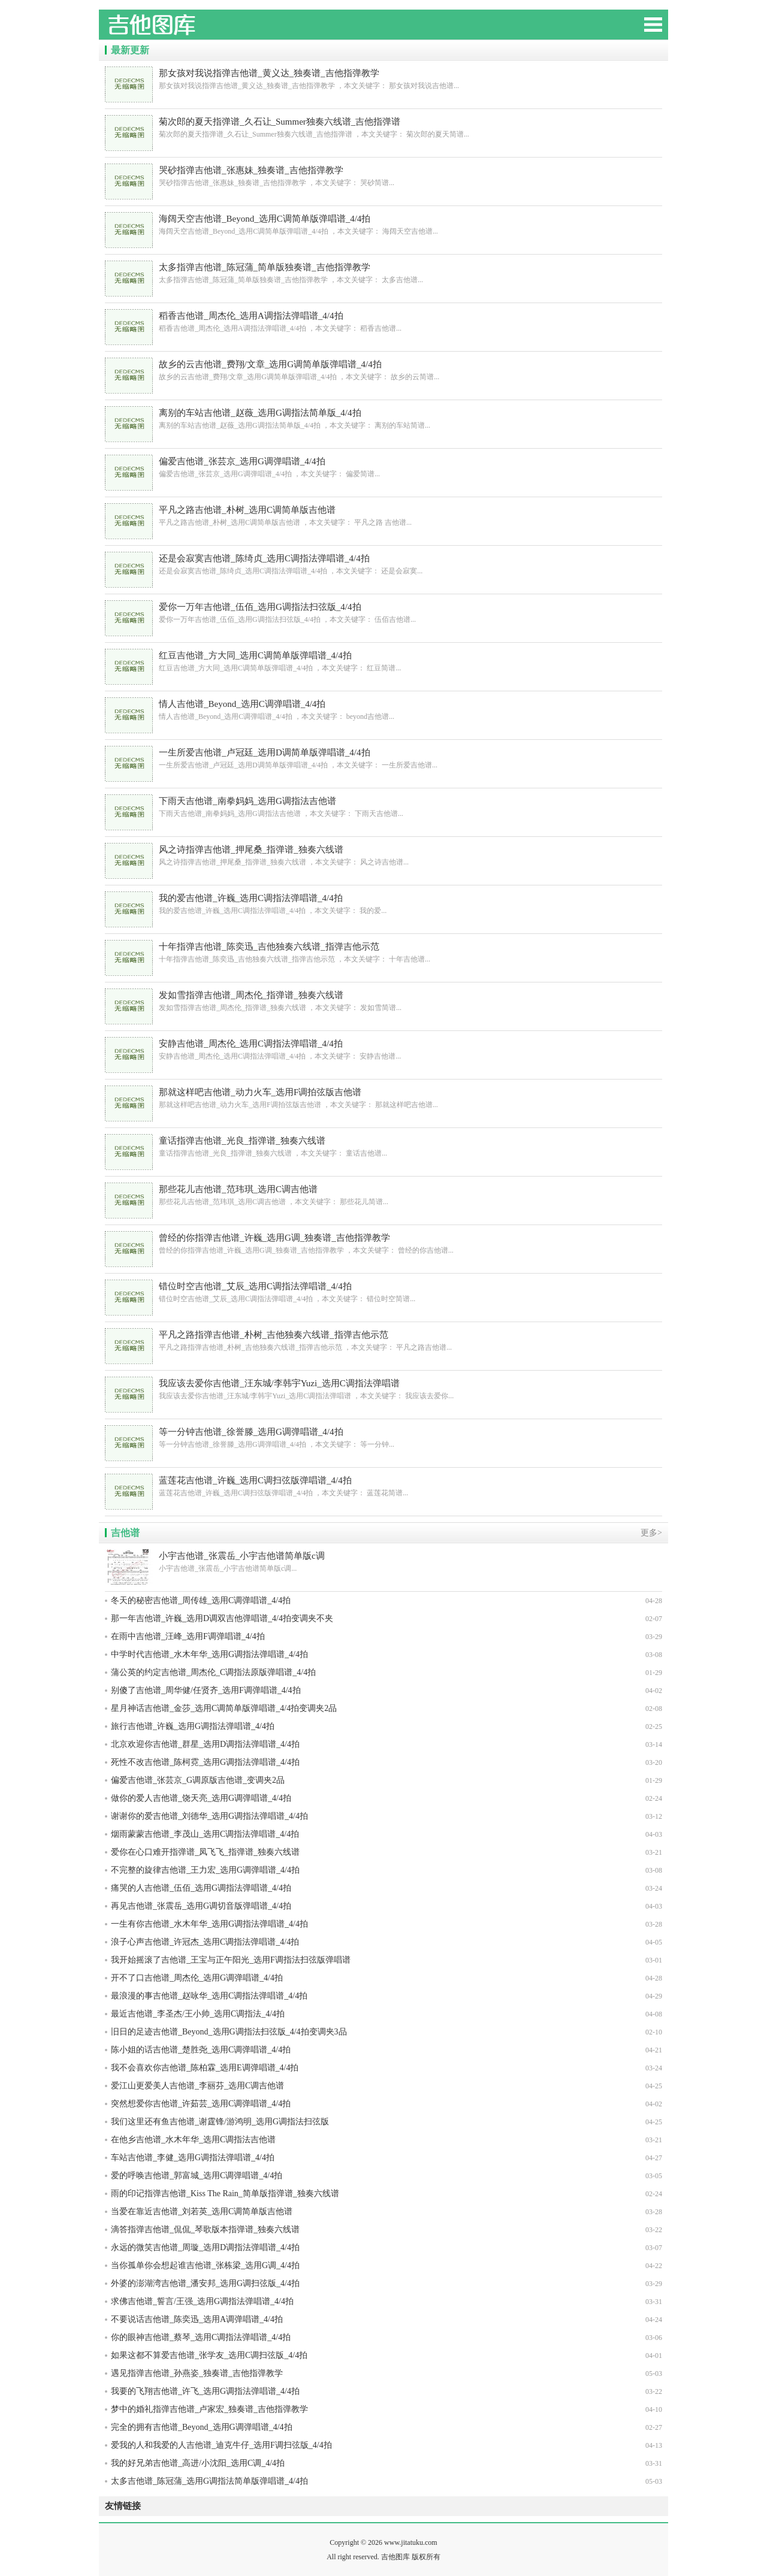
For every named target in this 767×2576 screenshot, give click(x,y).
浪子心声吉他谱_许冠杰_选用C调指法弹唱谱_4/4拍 (205, 1941)
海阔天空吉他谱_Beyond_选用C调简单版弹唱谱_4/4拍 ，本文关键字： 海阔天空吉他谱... (383, 224)
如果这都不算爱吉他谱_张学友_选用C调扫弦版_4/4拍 (209, 2355)
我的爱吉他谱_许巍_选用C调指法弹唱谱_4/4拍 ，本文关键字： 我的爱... (383, 903)
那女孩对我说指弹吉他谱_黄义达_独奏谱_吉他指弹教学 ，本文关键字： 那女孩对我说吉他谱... (383, 78)
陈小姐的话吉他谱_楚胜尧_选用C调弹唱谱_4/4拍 (201, 2049)
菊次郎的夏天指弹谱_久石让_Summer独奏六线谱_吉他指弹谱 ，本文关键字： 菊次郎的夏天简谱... (383, 127)
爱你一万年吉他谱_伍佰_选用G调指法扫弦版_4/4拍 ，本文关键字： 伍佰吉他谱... (383, 612)
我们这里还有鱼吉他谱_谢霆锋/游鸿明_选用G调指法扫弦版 (220, 2121)
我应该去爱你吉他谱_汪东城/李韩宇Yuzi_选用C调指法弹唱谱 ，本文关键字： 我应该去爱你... (383, 1389)
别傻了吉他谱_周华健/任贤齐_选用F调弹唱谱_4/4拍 (206, 1690)
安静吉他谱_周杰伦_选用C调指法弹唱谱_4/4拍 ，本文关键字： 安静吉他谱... (383, 1049)
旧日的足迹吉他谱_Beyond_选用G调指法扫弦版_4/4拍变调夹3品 (229, 2031)
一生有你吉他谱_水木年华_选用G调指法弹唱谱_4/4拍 (209, 1923)
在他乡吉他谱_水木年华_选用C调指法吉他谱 (193, 2139)
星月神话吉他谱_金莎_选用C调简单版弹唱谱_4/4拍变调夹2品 (224, 1708)
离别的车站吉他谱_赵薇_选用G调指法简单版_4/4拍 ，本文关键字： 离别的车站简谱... (383, 418)
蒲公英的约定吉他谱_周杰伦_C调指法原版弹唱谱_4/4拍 (213, 1672)
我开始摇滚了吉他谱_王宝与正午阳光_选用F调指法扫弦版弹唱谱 (231, 1959)
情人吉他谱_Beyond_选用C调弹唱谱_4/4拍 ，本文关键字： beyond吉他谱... (383, 709)
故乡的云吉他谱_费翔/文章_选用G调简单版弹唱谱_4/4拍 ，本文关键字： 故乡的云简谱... (383, 370)
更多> (651, 1532)
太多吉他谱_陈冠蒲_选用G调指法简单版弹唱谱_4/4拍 (209, 2481)
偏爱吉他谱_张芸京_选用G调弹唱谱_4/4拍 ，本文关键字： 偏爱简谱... (383, 467)
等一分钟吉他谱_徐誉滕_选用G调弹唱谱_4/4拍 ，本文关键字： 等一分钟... (383, 1437)
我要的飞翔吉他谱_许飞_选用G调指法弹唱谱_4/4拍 (205, 2391)
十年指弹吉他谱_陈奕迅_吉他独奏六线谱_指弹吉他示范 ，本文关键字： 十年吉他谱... (383, 952)
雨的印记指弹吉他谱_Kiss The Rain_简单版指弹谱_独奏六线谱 (225, 2193)
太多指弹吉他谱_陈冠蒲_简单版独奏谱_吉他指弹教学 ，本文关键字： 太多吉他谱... (383, 273)
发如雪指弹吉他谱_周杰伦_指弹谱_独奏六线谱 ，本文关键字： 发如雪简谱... (383, 1000)
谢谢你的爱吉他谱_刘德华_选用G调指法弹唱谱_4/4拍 (209, 1816)
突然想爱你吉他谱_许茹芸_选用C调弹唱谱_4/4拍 (201, 2103)
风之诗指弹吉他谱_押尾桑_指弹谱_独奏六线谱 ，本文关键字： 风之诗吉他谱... (383, 855)
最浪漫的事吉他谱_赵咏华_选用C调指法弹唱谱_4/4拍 (209, 1995)
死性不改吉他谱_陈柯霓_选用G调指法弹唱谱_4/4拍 (205, 1762)
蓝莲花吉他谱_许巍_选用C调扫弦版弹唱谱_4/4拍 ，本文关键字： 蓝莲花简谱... (383, 1486)
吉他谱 (125, 1533)
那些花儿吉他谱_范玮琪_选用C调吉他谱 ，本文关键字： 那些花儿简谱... (383, 1195)
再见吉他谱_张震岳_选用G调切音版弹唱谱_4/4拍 (201, 1905)
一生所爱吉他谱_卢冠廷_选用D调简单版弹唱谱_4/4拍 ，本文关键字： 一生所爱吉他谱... (383, 758)
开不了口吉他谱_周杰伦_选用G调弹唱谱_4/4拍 (197, 1977)
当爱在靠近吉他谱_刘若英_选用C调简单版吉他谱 (201, 2211)
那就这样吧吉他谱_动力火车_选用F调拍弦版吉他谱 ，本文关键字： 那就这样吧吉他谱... (383, 1098)
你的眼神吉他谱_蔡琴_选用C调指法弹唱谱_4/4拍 (201, 2337)
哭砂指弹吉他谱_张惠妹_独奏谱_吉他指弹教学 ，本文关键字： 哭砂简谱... (383, 176)
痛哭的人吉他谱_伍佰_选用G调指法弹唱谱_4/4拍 (201, 1887)
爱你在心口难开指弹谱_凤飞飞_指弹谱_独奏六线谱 (205, 1852)
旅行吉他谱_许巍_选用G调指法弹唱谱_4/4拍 (192, 1726)
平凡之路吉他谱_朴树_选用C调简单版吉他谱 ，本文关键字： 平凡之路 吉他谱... (383, 515)
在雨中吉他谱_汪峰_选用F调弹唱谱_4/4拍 (188, 1636)
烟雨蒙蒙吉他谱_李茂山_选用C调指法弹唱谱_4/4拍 (205, 1834)
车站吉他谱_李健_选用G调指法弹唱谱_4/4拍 (192, 2157)
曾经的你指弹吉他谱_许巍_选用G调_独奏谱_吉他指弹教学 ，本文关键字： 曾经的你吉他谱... (383, 1243)
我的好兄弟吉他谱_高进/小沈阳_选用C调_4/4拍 (198, 2463)
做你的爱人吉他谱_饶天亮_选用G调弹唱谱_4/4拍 (201, 1798)
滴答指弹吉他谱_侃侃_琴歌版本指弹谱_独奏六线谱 (205, 2229)
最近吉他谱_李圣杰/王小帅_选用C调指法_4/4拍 (198, 2013)
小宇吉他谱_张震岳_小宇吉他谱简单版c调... (383, 1561)
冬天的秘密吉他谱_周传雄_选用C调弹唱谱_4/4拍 (201, 1600)
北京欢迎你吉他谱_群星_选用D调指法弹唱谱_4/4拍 (205, 1744)
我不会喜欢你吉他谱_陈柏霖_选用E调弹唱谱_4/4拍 (204, 2067)
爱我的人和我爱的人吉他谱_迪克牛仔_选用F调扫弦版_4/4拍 (221, 2445)
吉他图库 (189, 30)
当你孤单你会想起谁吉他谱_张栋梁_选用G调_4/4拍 (205, 2265)
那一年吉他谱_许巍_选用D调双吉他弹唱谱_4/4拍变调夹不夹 (222, 1618)
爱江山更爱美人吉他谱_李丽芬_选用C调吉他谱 (197, 2085)
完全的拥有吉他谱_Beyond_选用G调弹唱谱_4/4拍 (201, 2427)
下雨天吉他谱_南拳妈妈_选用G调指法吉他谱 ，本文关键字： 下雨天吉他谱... (383, 806)
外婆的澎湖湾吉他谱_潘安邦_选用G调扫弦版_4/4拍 (205, 2283)
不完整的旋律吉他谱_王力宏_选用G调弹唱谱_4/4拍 (205, 1870)
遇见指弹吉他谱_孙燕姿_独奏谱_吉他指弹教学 (197, 2373)
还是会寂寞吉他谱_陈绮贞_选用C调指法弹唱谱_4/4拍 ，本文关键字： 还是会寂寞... (383, 564)
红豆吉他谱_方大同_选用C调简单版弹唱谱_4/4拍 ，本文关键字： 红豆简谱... (383, 661)
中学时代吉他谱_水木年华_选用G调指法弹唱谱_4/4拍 (209, 1654)
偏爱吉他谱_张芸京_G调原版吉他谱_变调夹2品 (198, 1780)
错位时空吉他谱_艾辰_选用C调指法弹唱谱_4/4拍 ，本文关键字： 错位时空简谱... (383, 1292)
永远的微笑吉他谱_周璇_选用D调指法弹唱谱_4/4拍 (205, 2247)
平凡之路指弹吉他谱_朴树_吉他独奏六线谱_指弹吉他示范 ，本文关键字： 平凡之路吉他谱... (383, 1340)
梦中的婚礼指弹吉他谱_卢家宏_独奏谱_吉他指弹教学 (209, 2409)
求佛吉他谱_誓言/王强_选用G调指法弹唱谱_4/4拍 (202, 2301)
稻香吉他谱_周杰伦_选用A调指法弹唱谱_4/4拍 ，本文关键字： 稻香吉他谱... (383, 321)
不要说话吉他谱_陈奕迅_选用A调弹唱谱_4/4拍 (197, 2319)
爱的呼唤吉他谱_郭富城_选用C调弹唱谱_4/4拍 (196, 2175)
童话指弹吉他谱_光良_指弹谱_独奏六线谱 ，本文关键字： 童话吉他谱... (383, 1146)
